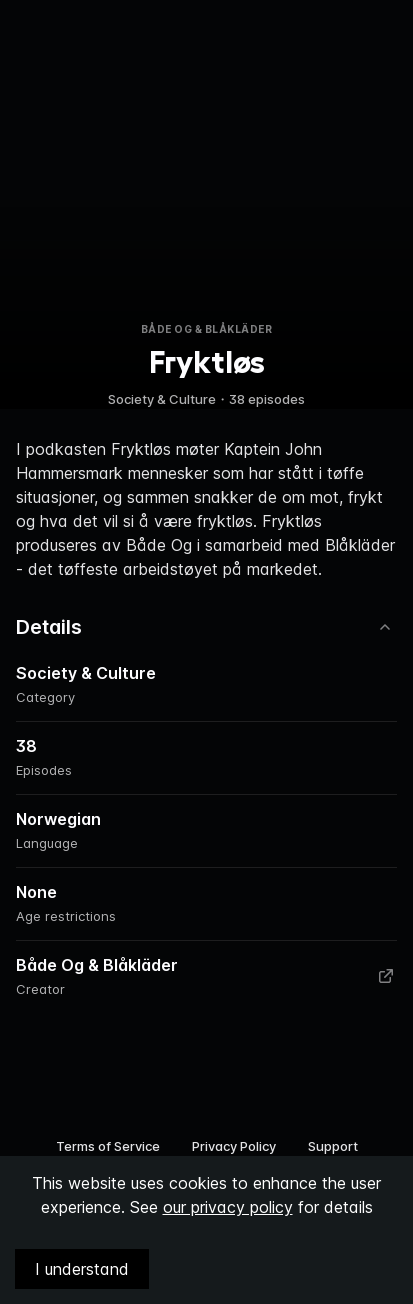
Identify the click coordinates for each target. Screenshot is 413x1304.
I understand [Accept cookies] (82, 1269)
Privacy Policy (234, 1146)
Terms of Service (108, 1146)
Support (333, 1146)
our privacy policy (228, 1207)
